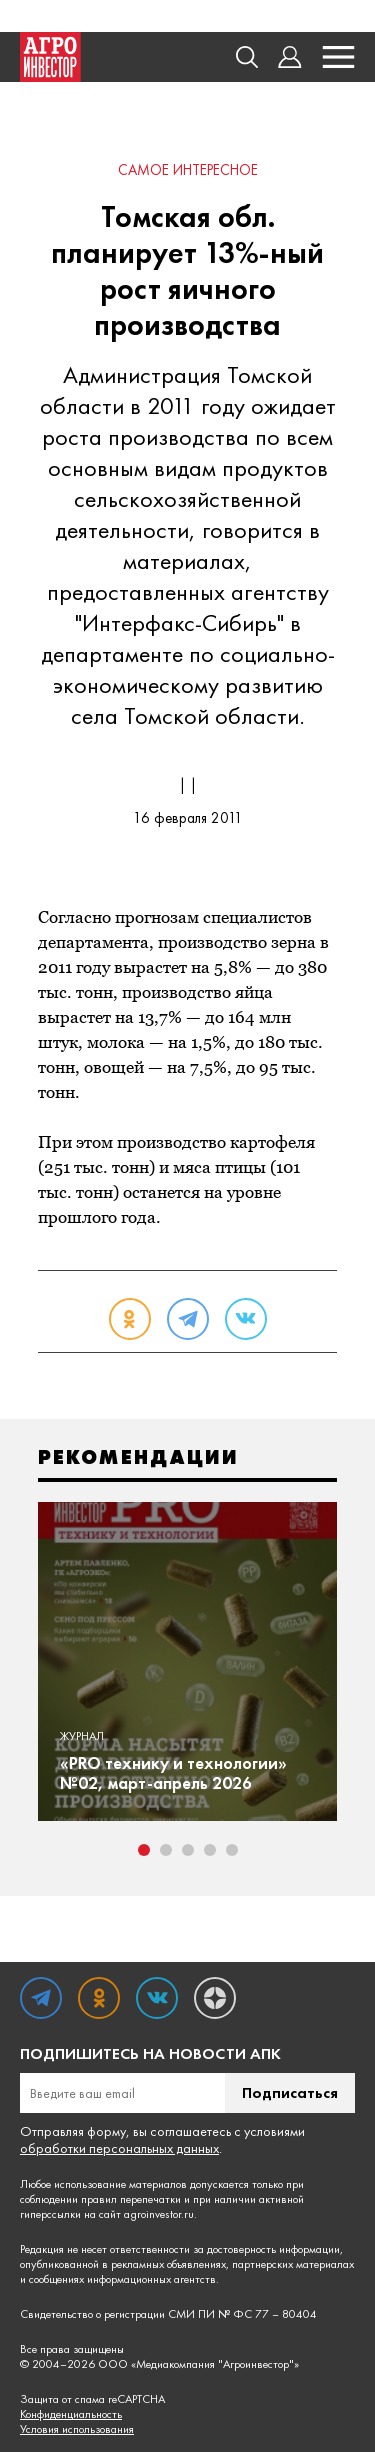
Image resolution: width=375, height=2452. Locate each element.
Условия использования (77, 2429)
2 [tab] (166, 1850)
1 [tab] (144, 1850)
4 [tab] (210, 1850)
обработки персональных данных (119, 2148)
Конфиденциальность (71, 2414)
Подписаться (290, 2092)
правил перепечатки (131, 2199)
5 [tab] (232, 1850)
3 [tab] (188, 1850)
